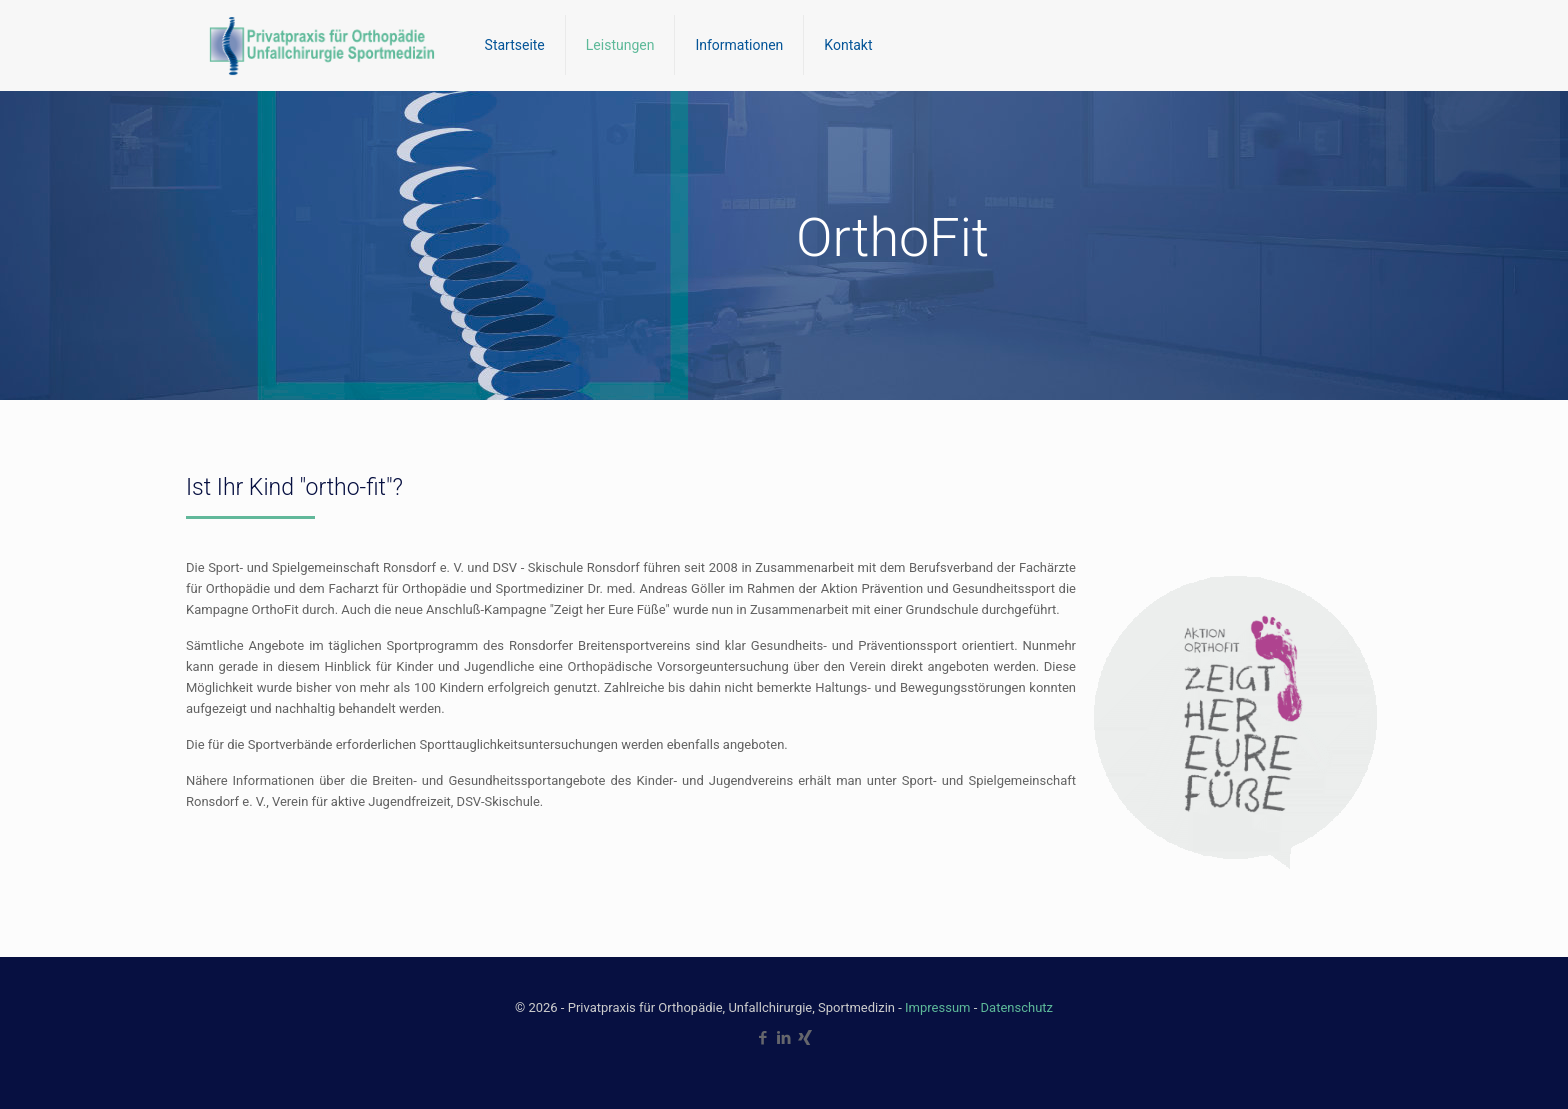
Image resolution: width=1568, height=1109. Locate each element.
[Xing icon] (805, 1038)
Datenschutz (1017, 1007)
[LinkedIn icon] (784, 1038)
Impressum (937, 1007)
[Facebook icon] (763, 1038)
